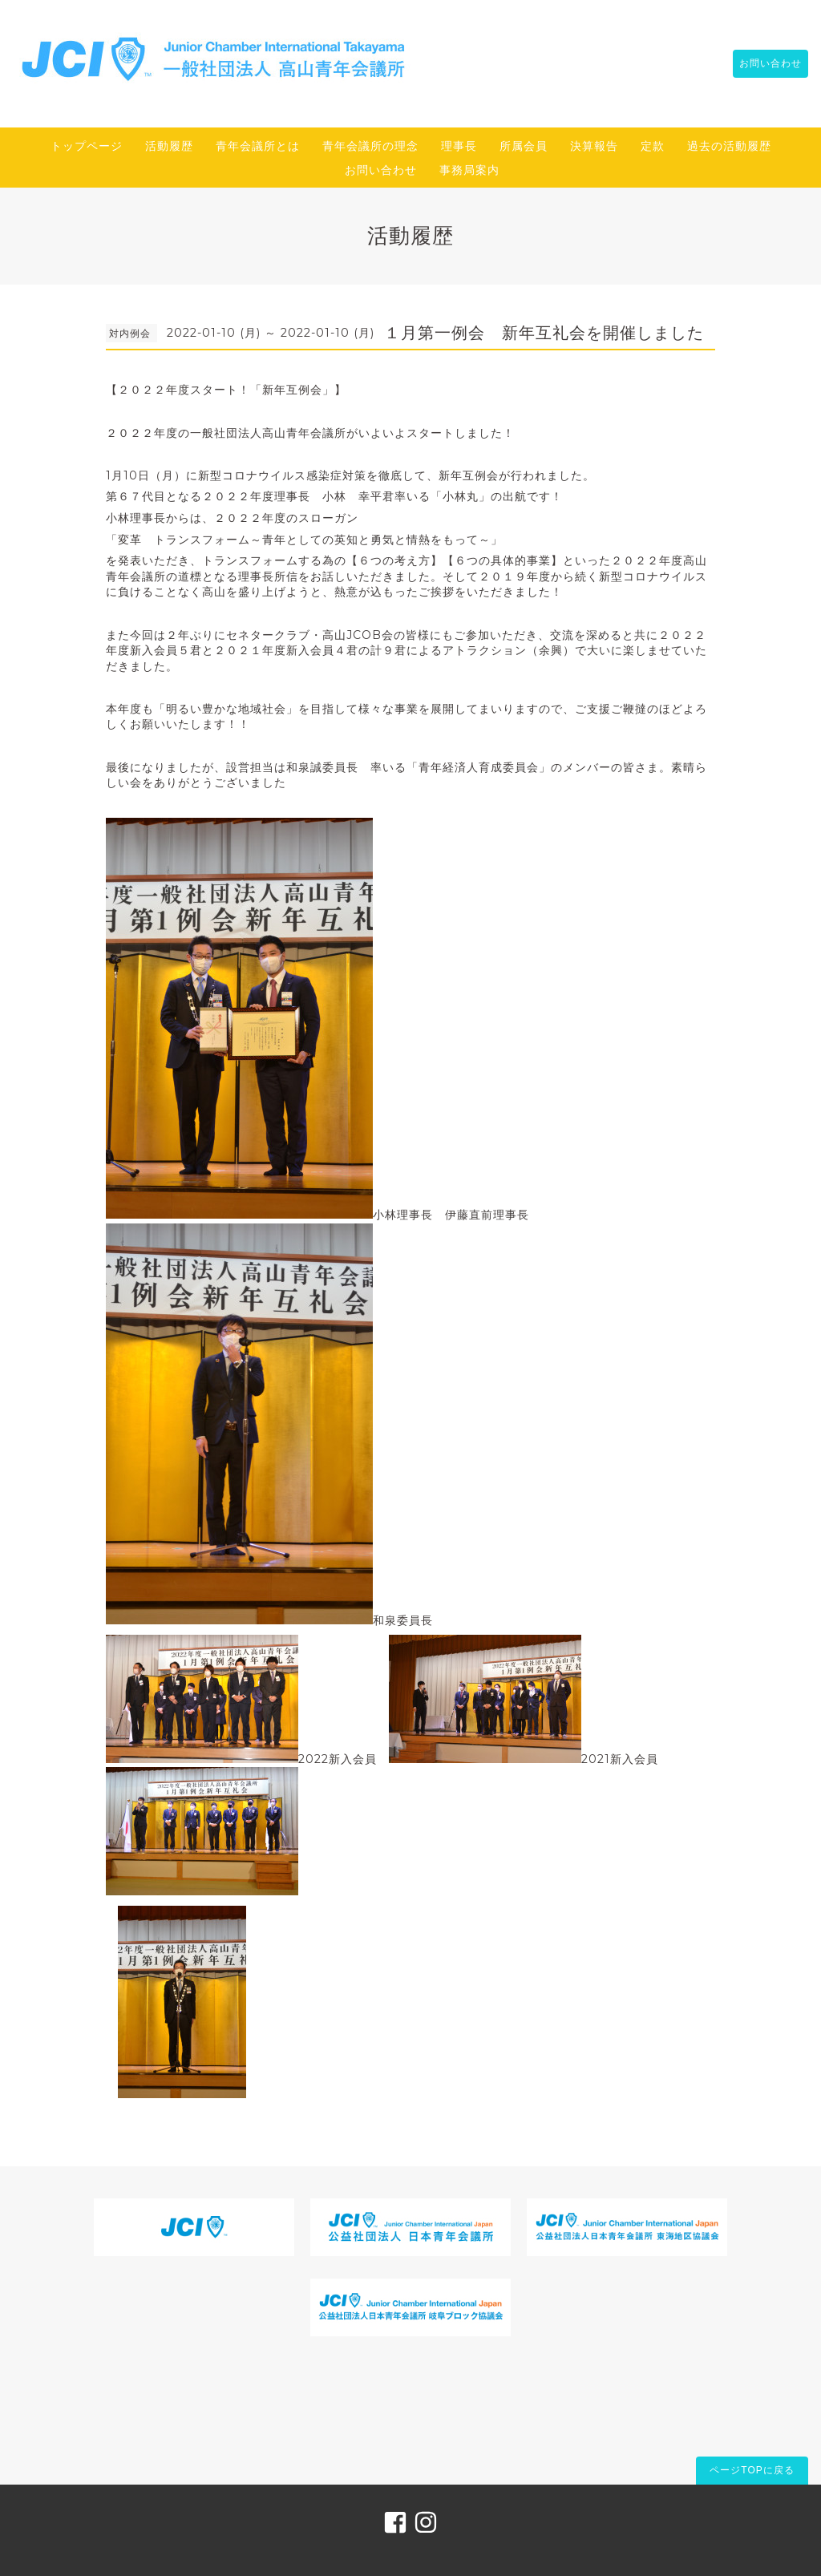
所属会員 (523, 146)
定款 (653, 146)
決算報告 (594, 146)
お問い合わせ (762, 63)
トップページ (87, 146)
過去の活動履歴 (729, 146)
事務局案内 (469, 170)
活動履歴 (169, 146)
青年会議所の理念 (370, 146)
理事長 (459, 146)
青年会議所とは (258, 146)
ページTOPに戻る (752, 2470)
